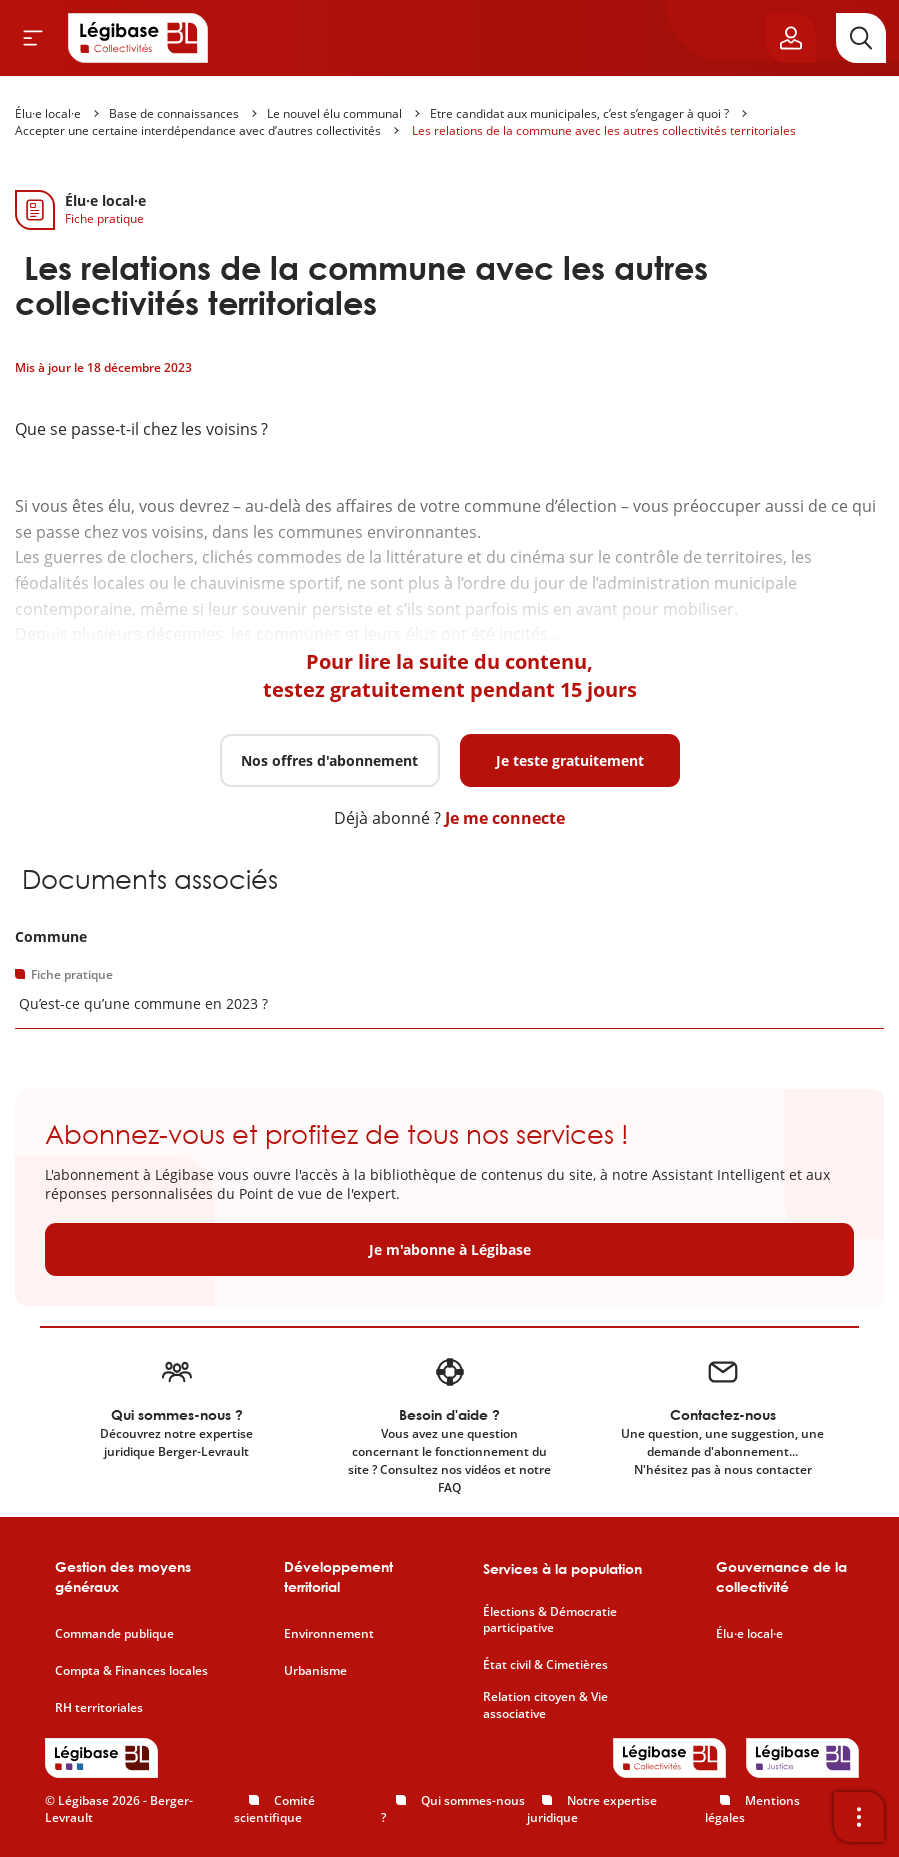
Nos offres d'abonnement (329, 760)
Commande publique (114, 1634)
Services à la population (562, 1568)
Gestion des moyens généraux (123, 1576)
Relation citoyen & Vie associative (545, 1705)
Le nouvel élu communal (334, 113)
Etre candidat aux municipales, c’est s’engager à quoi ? (579, 113)
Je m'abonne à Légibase (450, 1249)
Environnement (329, 1634)
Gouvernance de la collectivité (781, 1576)
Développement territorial (338, 1576)
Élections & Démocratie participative (550, 1620)
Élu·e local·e (48, 113)
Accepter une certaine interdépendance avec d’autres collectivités (198, 130)
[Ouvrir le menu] (33, 38)
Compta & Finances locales (131, 1671)
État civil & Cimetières (545, 1665)
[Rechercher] (861, 38)
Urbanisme (315, 1671)
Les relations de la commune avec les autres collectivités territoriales (602, 130)
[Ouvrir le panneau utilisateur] (791, 38)
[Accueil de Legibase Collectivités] (138, 38)
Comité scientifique (274, 1809)
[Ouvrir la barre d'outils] (859, 1817)
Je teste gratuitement (570, 760)
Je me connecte (505, 818)
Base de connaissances (174, 113)
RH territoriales (99, 1708)
